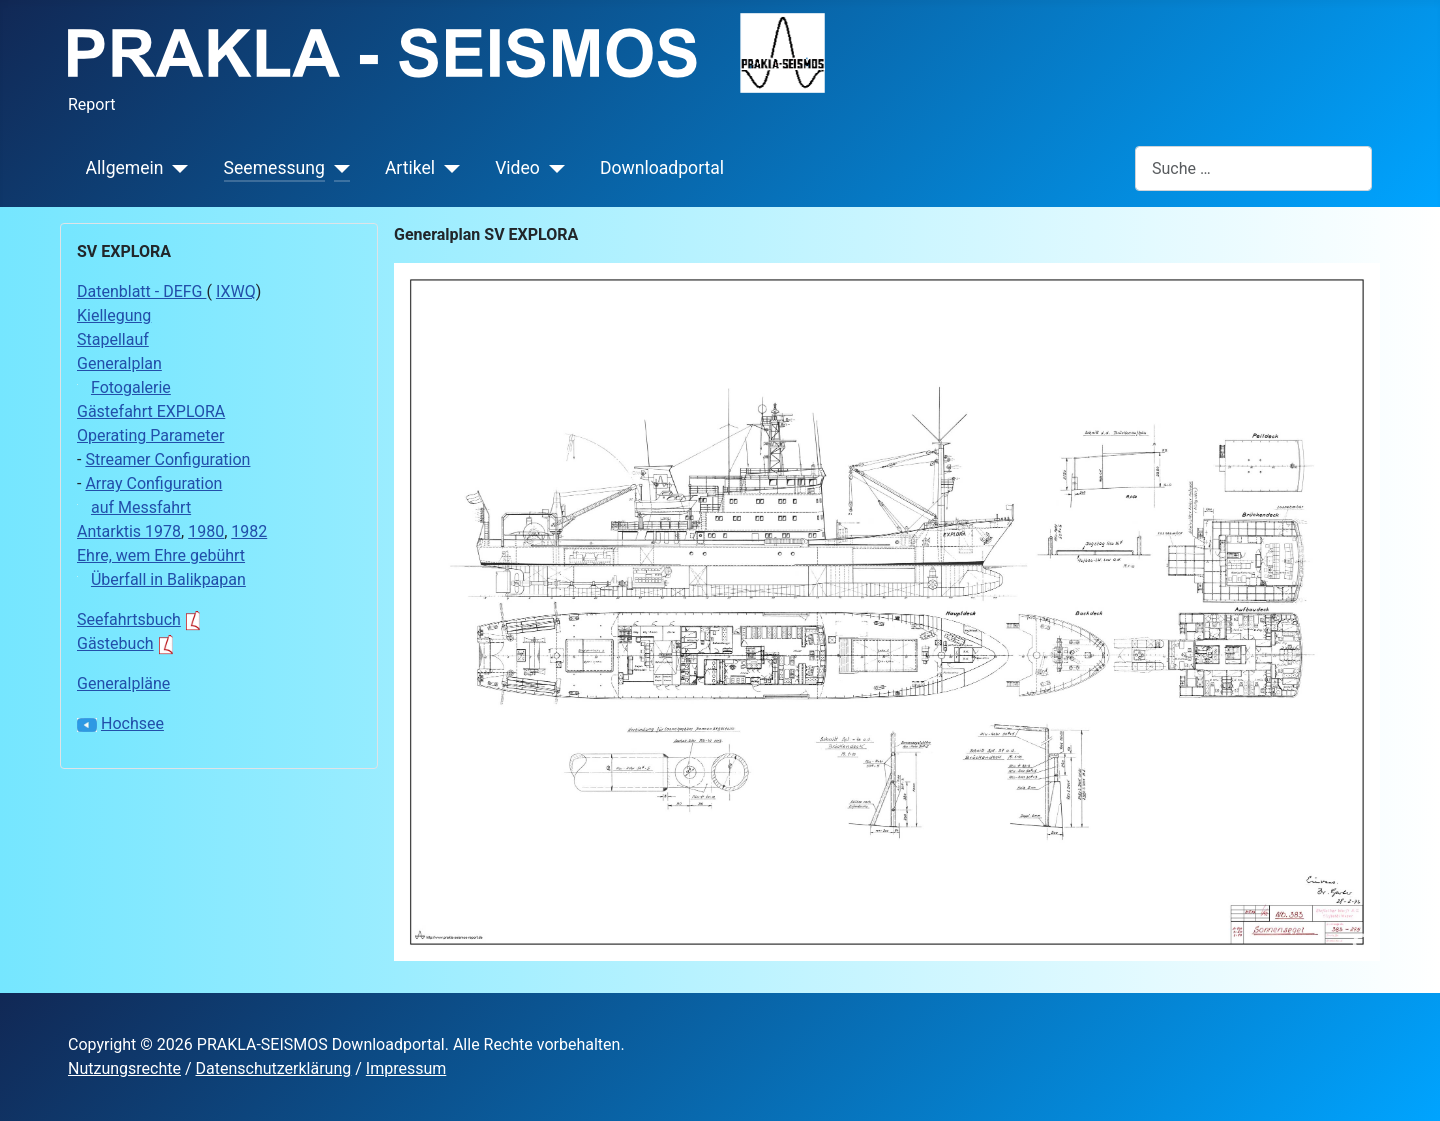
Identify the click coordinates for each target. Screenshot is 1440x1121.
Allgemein (125, 168)
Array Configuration (153, 483)
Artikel (410, 168)
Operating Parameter (150, 435)
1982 (249, 531)
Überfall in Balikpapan (168, 579)
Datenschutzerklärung (274, 1068)
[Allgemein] (176, 168)
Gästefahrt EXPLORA (151, 411)
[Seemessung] (337, 168)
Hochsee (132, 723)
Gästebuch (128, 643)
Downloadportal (662, 168)
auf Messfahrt (141, 507)
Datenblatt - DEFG (141, 291)
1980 (206, 531)
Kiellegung (114, 315)
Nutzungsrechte (124, 1068)
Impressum (406, 1068)
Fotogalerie (131, 387)
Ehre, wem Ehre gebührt (161, 555)
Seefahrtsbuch (141, 619)
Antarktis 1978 (129, 531)
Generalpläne (123, 683)
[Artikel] (447, 168)
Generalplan (119, 363)
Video (517, 168)
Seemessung (274, 168)
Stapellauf (113, 339)
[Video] (552, 168)
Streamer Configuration (167, 459)
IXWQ (236, 291)
